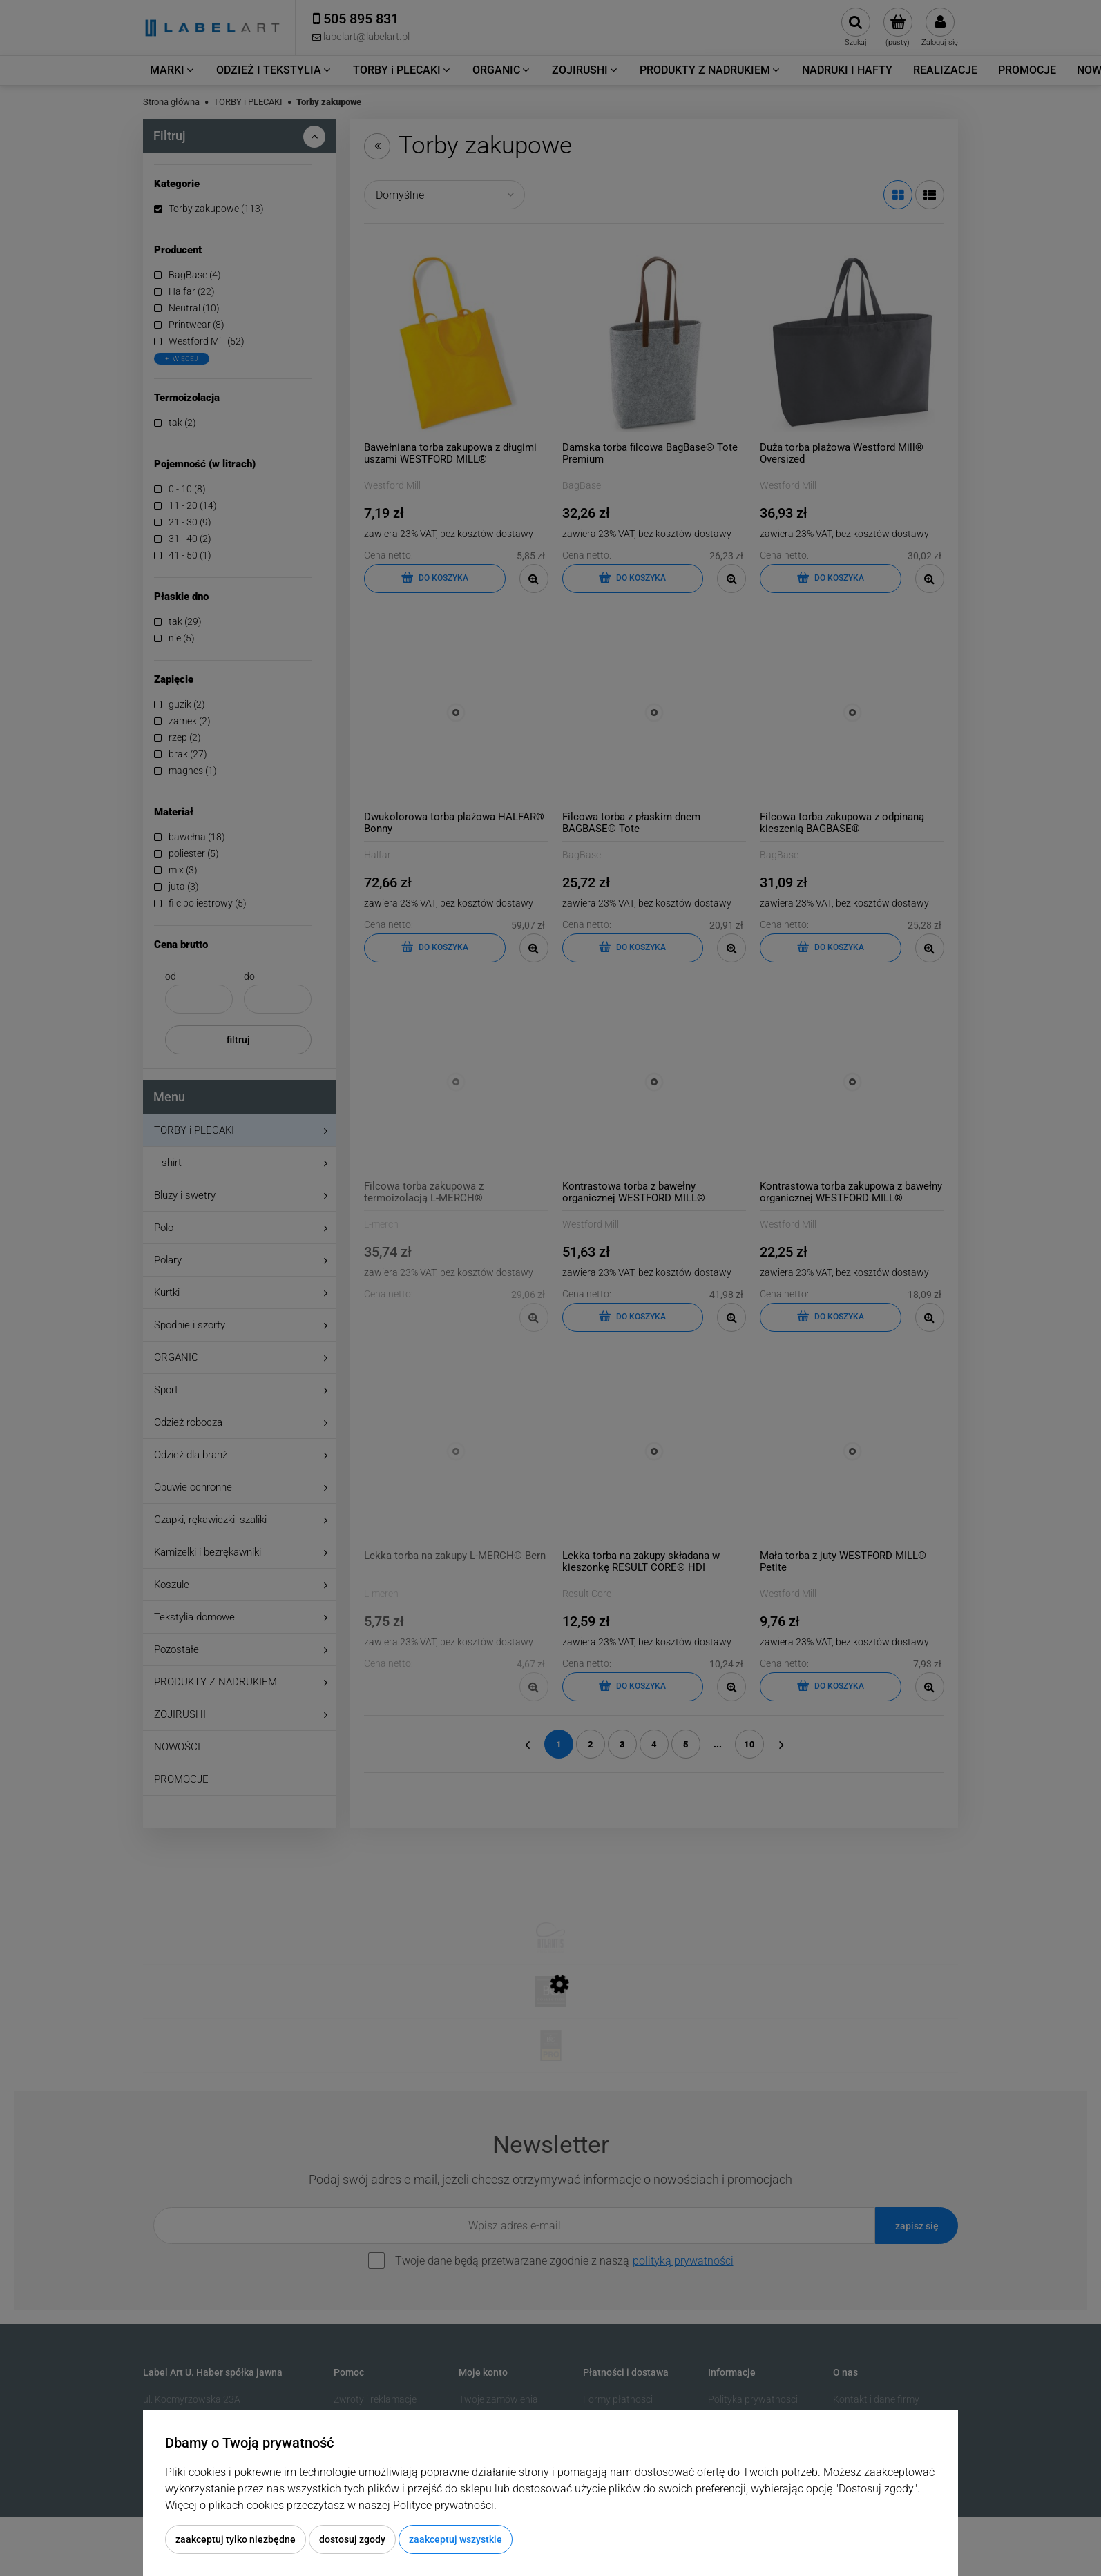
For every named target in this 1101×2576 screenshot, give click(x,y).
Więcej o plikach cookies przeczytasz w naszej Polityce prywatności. (331, 2505)
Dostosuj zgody (352, 2539)
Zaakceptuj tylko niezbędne (235, 2539)
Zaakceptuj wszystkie (455, 2539)
